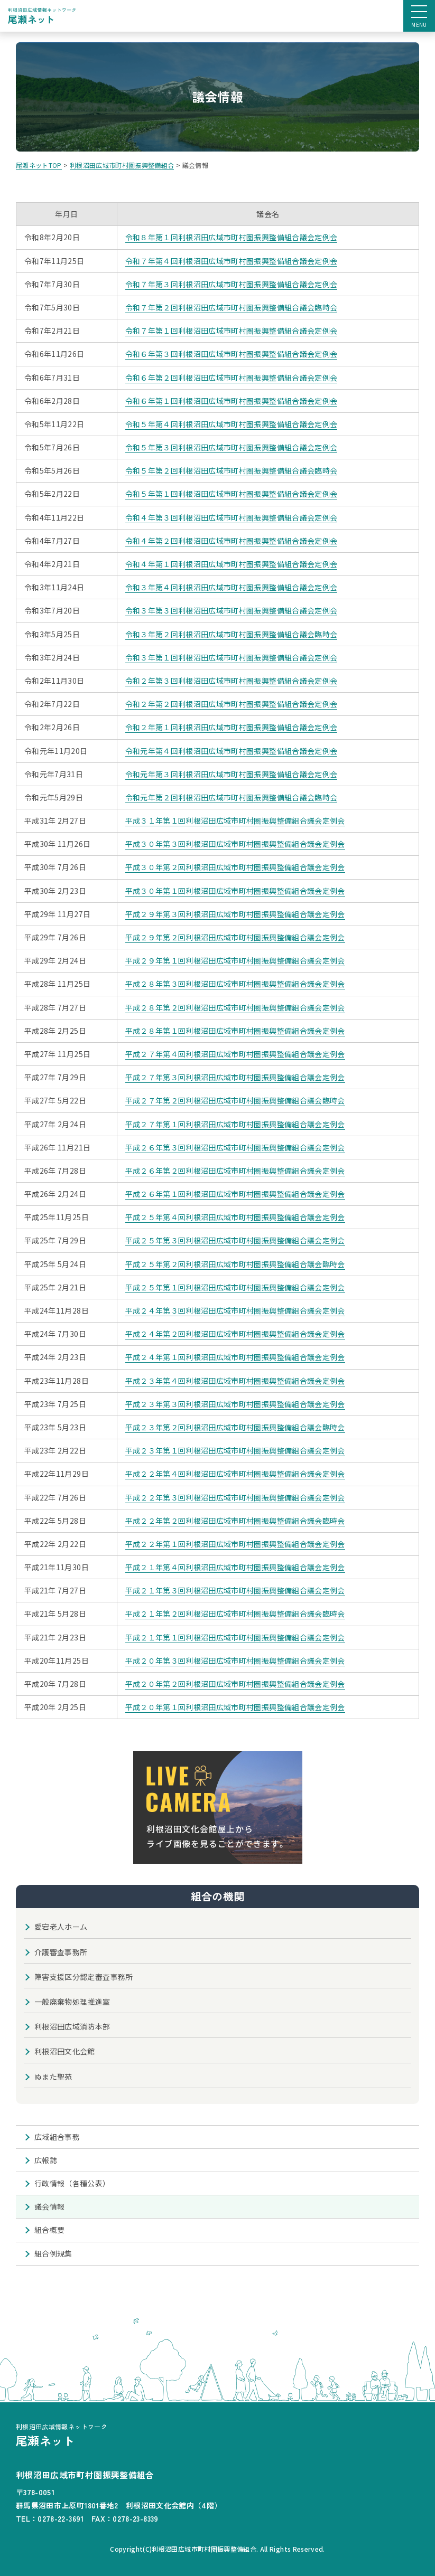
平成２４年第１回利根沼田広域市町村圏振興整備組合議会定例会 (235, 1357)
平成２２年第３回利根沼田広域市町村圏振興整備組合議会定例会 (235, 1497)
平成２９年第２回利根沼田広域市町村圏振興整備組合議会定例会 (235, 937)
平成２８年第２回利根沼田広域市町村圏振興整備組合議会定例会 (235, 1007)
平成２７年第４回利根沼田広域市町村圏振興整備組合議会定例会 (235, 1054)
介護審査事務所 (60, 1952)
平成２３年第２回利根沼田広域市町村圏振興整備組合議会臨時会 (235, 1427)
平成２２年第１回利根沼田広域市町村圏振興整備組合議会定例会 (235, 1544)
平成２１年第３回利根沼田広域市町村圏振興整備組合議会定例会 (235, 1590)
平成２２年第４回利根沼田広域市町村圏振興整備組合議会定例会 (235, 1473)
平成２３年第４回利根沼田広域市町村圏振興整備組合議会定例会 (235, 1380)
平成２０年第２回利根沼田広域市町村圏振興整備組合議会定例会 (235, 1683)
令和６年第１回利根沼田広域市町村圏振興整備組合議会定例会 (231, 400)
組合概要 (49, 2229)
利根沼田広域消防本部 (72, 2026)
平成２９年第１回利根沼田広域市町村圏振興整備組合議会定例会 (235, 960)
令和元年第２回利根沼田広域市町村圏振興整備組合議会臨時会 (231, 797)
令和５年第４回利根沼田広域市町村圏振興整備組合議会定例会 (231, 424)
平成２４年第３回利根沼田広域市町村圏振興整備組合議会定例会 (235, 1310)
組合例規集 (53, 2253)
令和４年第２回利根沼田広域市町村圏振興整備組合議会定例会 (231, 540)
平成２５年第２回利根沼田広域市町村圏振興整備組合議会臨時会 (235, 1264)
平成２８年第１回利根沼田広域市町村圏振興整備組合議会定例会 (235, 1030)
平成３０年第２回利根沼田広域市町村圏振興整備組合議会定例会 (235, 867)
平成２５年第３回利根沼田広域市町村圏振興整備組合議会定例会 (235, 1240)
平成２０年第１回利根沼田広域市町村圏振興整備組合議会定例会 (235, 1707)
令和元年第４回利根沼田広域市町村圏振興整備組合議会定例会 (231, 751)
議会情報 (49, 2206)
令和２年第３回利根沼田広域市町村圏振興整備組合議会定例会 (231, 680)
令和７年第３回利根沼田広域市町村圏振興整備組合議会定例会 (231, 284)
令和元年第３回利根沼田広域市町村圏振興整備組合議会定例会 (231, 774)
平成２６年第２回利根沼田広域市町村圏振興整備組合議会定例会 (235, 1170)
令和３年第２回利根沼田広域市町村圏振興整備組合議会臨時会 (231, 634)
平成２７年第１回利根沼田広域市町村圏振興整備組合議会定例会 (235, 1124)
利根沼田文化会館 (64, 2051)
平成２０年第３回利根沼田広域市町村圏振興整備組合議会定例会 (235, 1660)
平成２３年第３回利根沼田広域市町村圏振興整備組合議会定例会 (235, 1404)
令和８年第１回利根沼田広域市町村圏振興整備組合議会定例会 (231, 237)
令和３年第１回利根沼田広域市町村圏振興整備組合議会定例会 (231, 657)
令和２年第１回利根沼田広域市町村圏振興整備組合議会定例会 (231, 727)
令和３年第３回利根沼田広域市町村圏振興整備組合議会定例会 (231, 610)
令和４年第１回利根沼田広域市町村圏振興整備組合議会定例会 (231, 564)
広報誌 (45, 2160)
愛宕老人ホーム (60, 1926)
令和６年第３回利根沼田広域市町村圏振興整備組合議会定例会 (231, 353)
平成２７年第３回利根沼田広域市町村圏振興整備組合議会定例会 (235, 1077)
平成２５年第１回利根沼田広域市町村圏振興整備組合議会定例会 (235, 1287)
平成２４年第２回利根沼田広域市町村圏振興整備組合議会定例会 (235, 1333)
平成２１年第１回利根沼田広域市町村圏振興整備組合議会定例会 (235, 1637)
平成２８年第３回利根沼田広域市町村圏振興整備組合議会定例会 (235, 983)
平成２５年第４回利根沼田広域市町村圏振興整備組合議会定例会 (235, 1217)
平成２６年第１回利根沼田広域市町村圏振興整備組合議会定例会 (235, 1193)
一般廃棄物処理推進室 (72, 2001)
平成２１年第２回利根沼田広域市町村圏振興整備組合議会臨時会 (235, 1613)
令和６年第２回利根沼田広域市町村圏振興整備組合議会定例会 (231, 377)
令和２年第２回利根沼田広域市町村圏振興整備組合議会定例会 (231, 704)
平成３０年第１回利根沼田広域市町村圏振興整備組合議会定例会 (235, 890)
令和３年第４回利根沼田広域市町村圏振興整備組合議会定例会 (231, 587)
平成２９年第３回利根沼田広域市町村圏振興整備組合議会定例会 (235, 914)
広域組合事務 (57, 2136)
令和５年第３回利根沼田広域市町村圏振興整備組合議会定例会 (231, 447)
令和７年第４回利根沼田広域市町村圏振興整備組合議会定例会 (231, 261)
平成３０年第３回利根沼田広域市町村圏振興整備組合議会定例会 (235, 843)
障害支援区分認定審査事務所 (83, 1976)
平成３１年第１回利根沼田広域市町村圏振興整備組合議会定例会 (235, 820)
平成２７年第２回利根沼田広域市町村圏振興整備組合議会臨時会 (235, 1100)
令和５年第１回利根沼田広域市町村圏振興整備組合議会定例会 (231, 493)
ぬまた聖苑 (53, 2076)
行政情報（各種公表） (72, 2183)
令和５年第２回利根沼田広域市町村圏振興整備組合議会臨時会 (231, 470)
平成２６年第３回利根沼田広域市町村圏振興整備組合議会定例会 (235, 1147)
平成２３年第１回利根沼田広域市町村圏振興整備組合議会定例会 (235, 1450)
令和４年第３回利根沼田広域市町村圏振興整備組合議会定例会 (231, 517)
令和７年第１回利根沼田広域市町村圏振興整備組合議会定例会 (231, 330)
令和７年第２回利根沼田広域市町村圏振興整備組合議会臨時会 (231, 307)
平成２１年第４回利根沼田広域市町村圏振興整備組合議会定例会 (235, 1567)
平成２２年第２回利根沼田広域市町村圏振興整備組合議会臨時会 (235, 1520)
